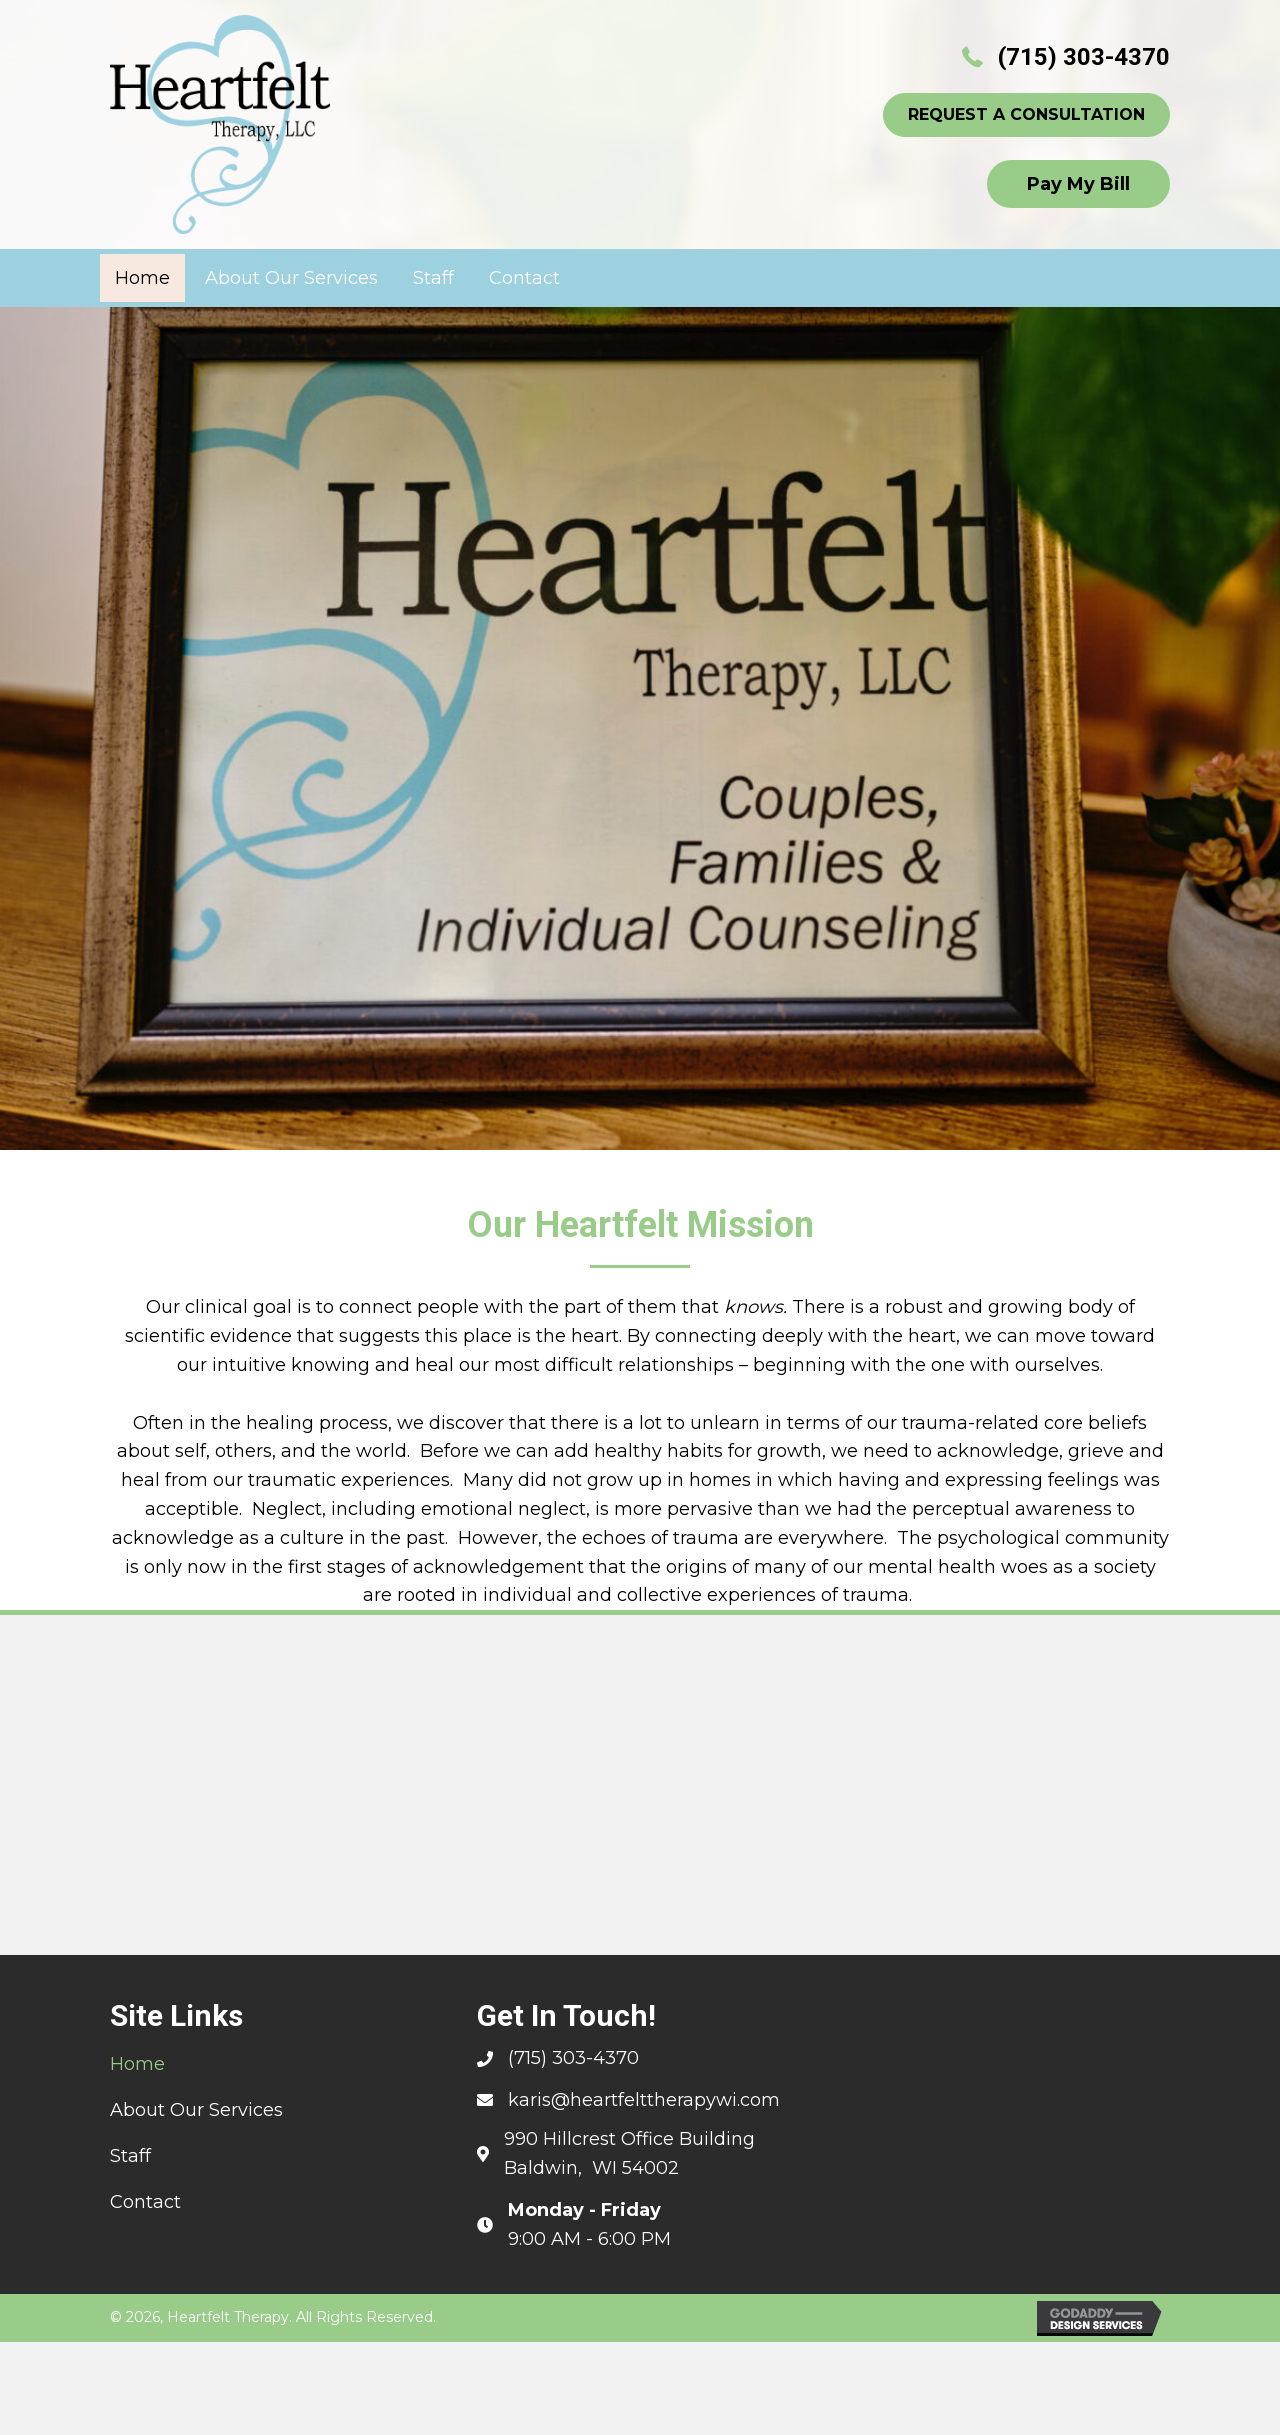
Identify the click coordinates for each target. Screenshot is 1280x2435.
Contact (145, 2202)
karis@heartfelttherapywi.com (644, 2100)
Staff (130, 2156)
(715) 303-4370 (1084, 57)
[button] (1026, 115)
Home (137, 2064)
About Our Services (196, 2110)
